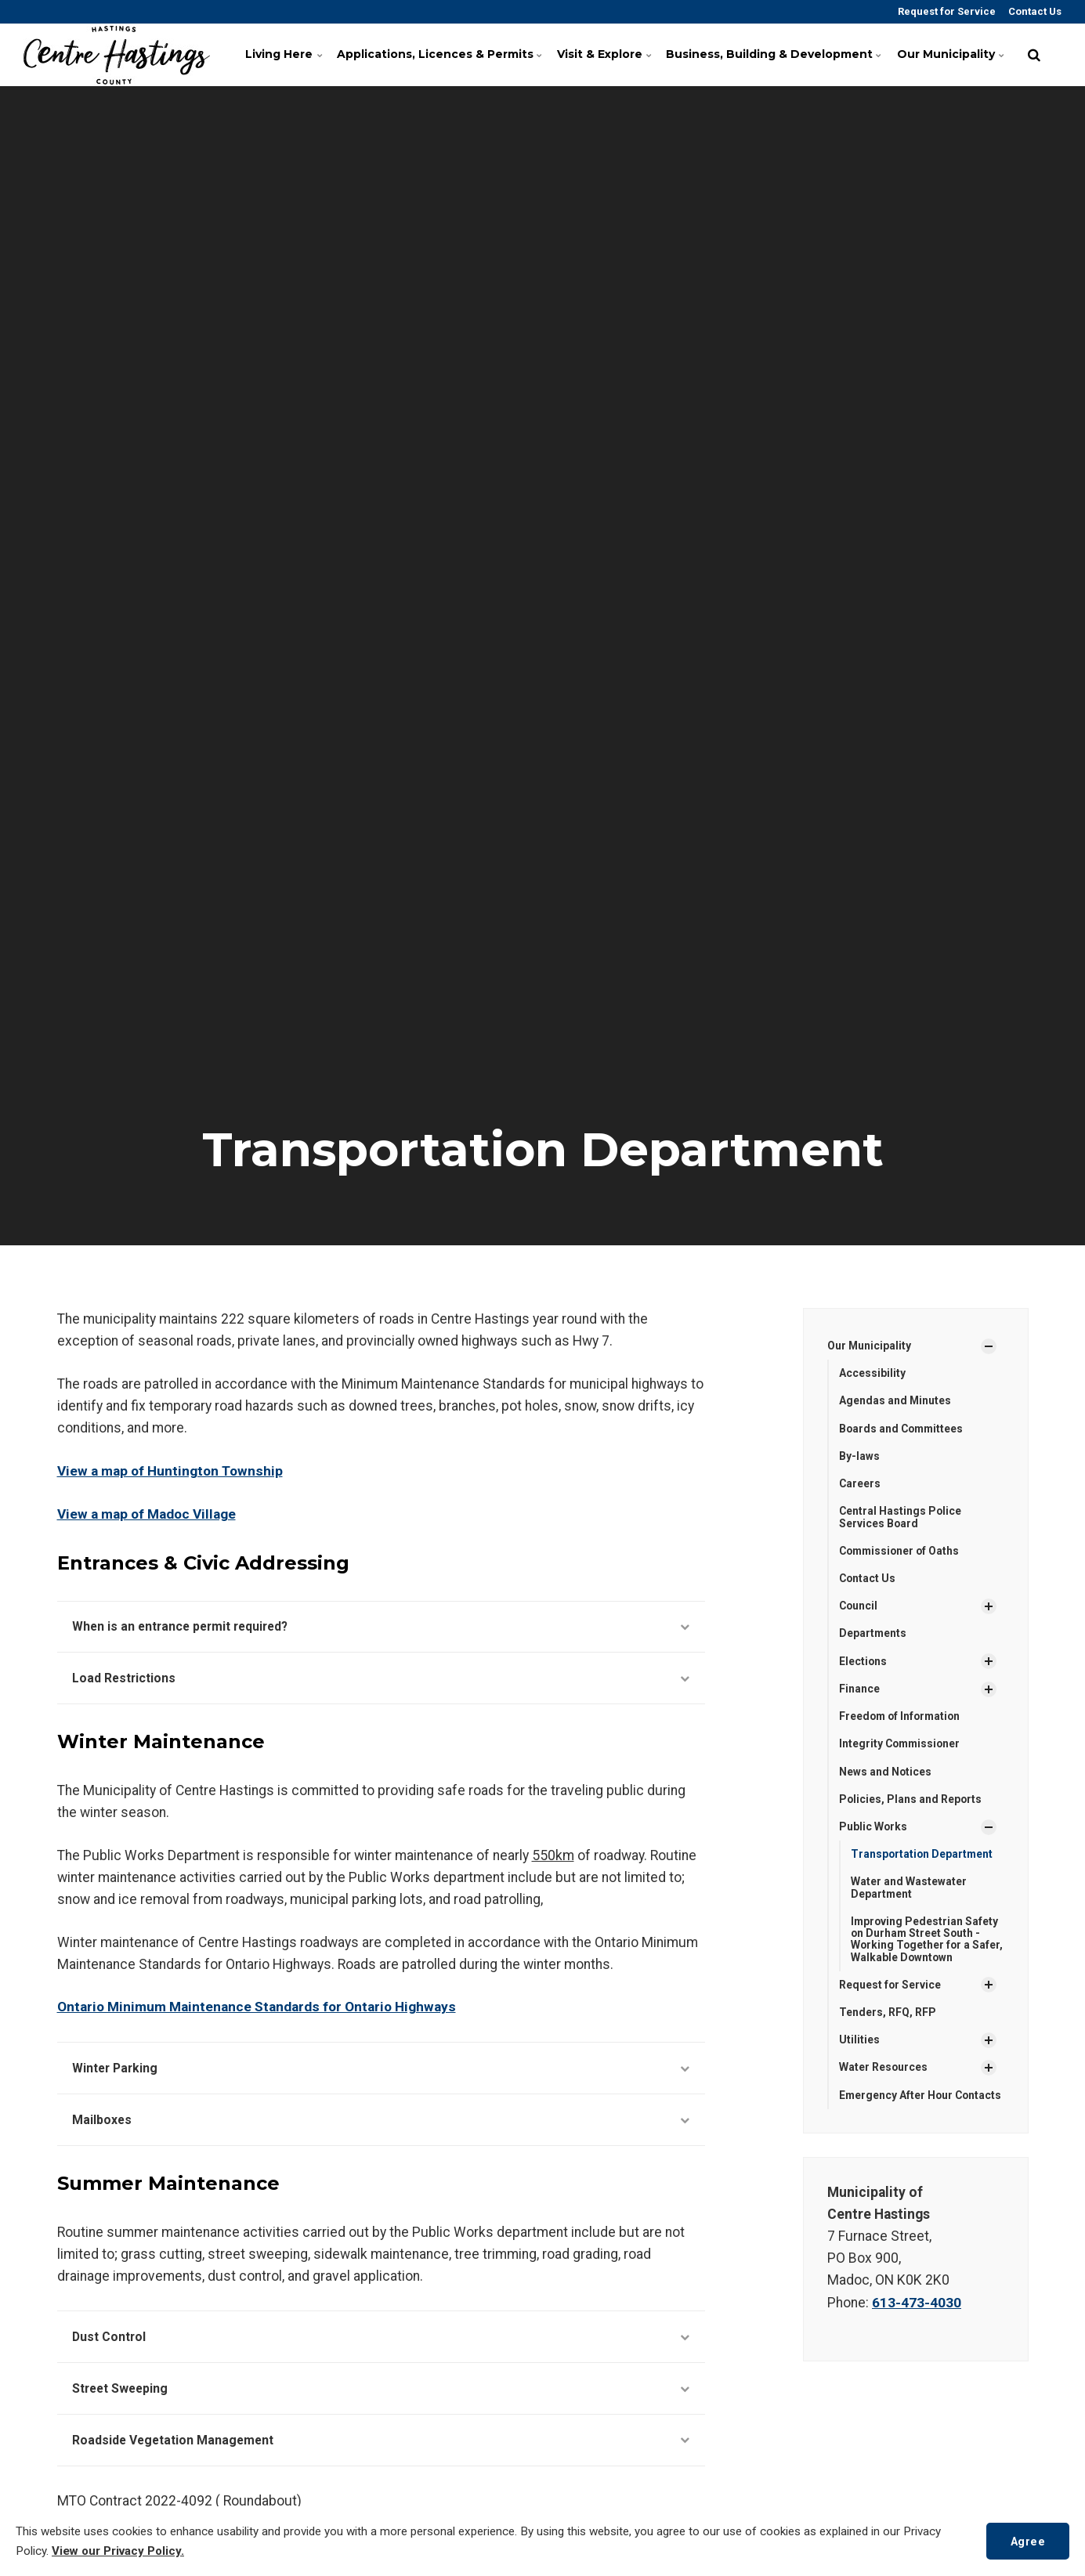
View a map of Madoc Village (148, 1513)
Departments (873, 1634)
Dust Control (381, 2337)
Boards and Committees (903, 1428)
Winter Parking (381, 2068)
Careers (860, 1484)
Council (859, 1607)
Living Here (287, 54)
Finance (859, 1690)
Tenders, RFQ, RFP (887, 2016)
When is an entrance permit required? (381, 1625)
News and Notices (885, 1773)
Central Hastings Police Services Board (901, 1517)
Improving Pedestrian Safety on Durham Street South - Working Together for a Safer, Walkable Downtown (925, 1942)
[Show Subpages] (988, 1346)
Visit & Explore (607, 54)
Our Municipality (950, 54)
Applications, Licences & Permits (440, 54)
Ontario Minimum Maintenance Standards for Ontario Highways (257, 2007)
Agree (1027, 2540)
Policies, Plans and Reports (911, 1801)
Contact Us (1033, 11)
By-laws (859, 1457)
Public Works (873, 1829)
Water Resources (883, 2071)
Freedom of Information (901, 1718)
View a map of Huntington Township (171, 1471)
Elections (863, 1663)
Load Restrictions (381, 1678)
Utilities (859, 2043)
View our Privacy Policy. (119, 2551)
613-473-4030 (916, 2318)
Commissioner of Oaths (901, 1551)
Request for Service (945, 11)
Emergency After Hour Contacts (896, 2105)
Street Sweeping (381, 2390)
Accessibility (872, 1373)
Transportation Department (923, 1856)
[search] (1034, 54)
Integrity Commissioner (901, 1746)
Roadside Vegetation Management (381, 2441)
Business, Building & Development (774, 54)
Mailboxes (381, 2119)
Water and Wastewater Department (909, 1890)
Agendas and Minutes (895, 1401)
